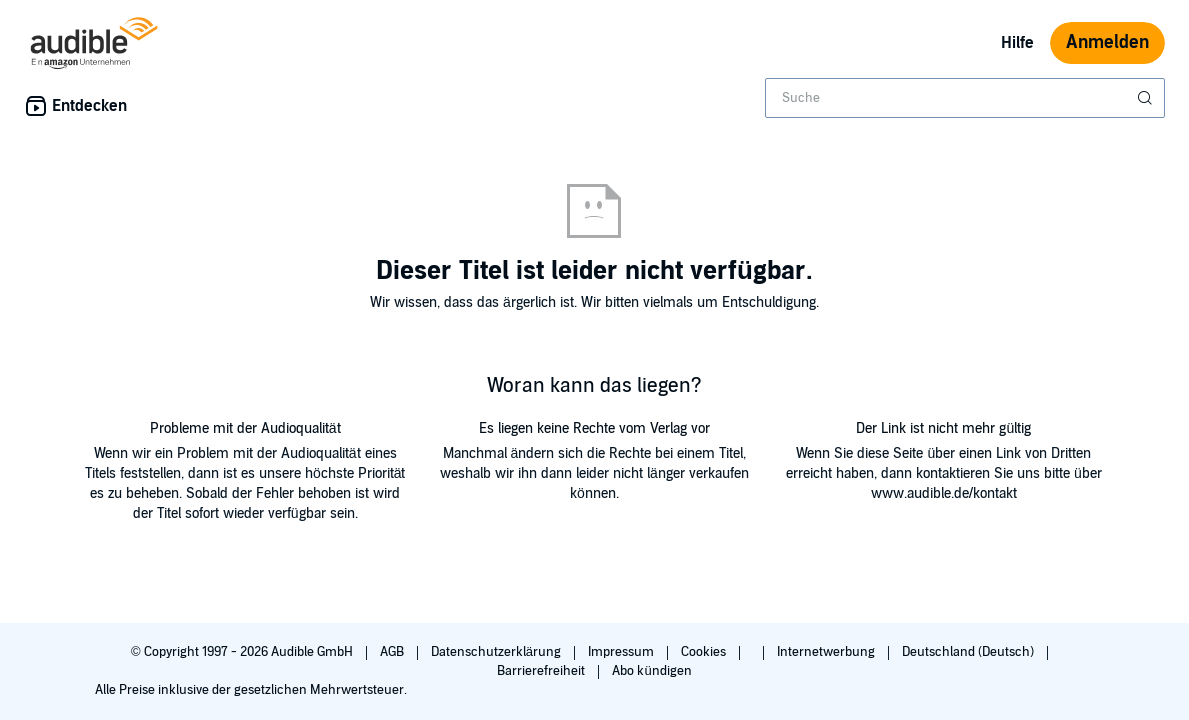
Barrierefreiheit (542, 671)
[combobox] (965, 98)
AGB (393, 652)
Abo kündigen (651, 671)
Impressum (622, 652)
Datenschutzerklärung (497, 652)
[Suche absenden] (1147, 98)
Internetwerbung (827, 652)
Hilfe (1017, 43)
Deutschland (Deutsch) (969, 652)
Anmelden (1107, 42)
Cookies (705, 652)
